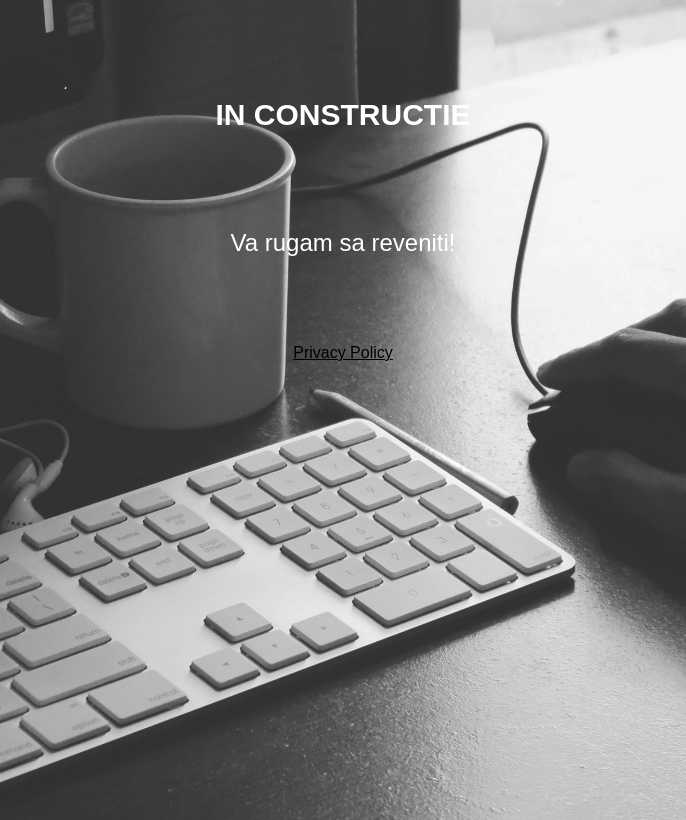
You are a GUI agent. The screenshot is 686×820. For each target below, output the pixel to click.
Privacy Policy (343, 352)
